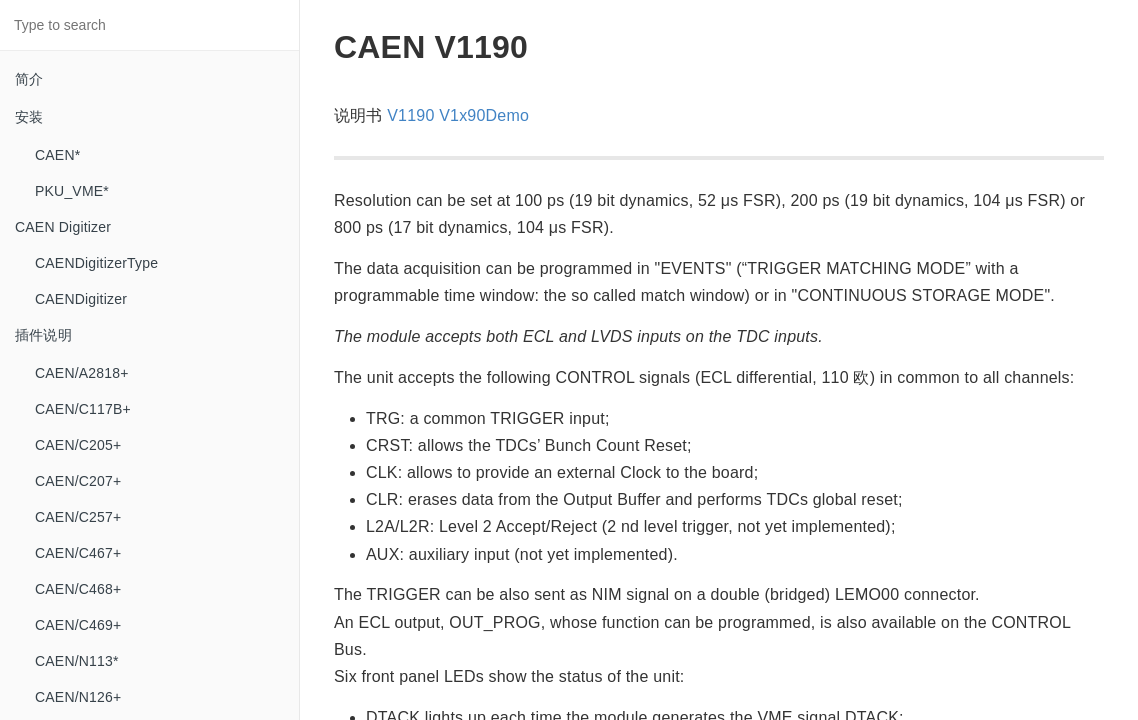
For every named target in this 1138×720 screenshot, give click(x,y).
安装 (29, 117)
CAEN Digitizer (63, 227)
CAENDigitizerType (96, 263)
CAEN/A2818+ (82, 373)
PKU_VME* (72, 191)
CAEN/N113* (77, 661)
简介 (29, 79)
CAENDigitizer (81, 299)
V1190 (410, 115)
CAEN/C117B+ (83, 409)
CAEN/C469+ (78, 625)
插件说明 (43, 335)
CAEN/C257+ (78, 517)
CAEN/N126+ (78, 697)
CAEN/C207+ (78, 481)
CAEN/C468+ (78, 589)
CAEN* (57, 155)
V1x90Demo (484, 115)
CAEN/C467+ (78, 553)
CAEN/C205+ (78, 445)
